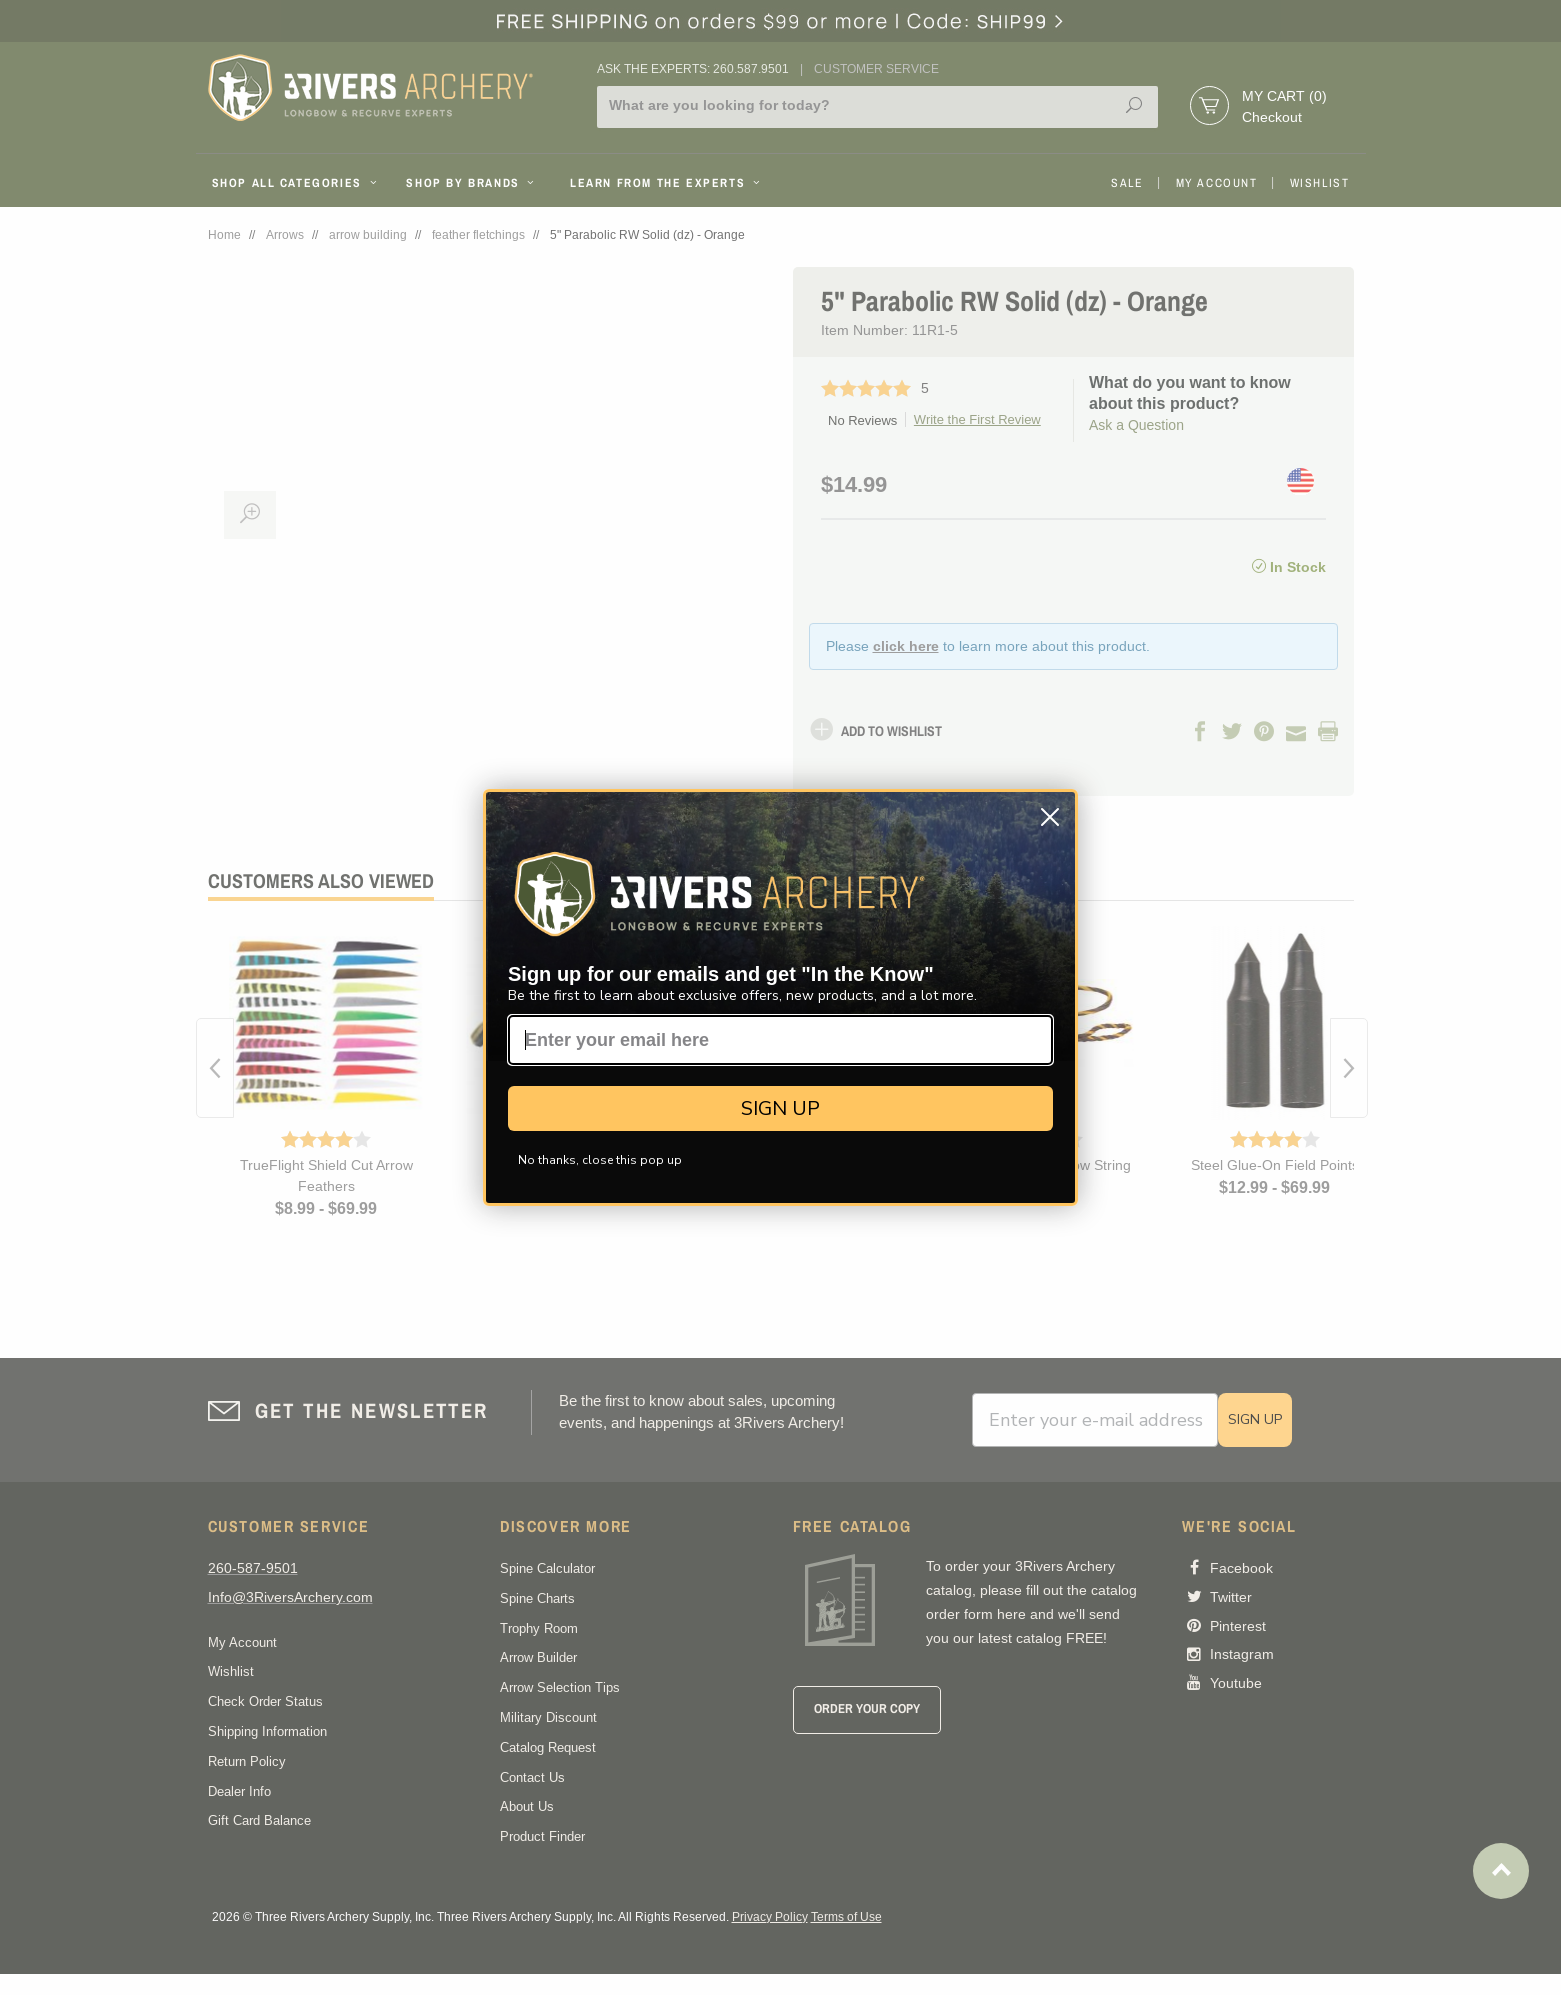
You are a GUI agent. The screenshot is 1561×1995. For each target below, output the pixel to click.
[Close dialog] (1050, 817)
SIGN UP (780, 1108)
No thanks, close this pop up (600, 1160)
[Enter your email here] (780, 1040)
